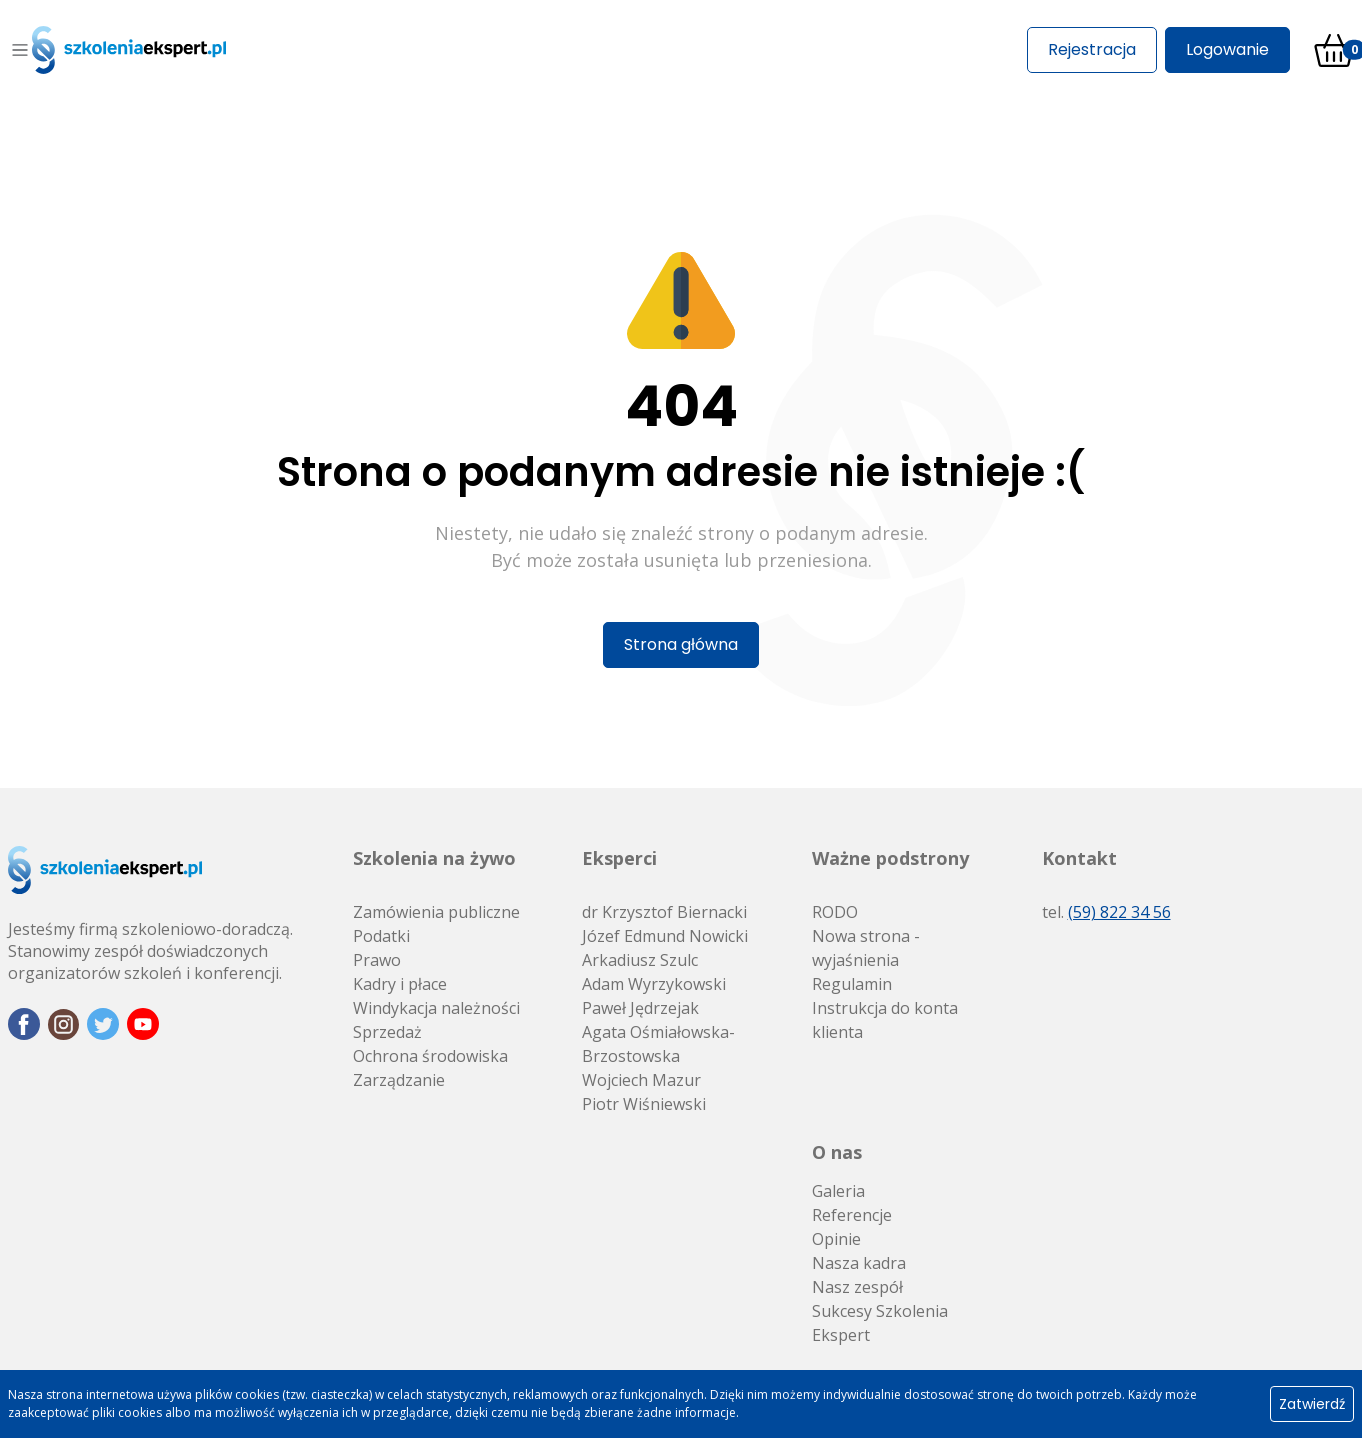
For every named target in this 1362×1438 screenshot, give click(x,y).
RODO (835, 912)
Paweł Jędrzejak (640, 1008)
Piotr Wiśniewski (644, 1104)
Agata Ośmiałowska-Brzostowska (658, 1044)
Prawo (377, 960)
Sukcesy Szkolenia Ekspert (880, 1323)
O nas (837, 1152)
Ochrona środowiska (430, 1056)
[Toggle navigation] (20, 50)
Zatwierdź (1312, 1404)
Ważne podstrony (890, 858)
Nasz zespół (857, 1287)
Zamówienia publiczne (436, 912)
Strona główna (681, 644)
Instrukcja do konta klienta (885, 1020)
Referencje (852, 1215)
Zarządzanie (399, 1080)
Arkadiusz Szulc (640, 960)
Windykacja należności (436, 1008)
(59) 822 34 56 (1119, 912)
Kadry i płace (400, 984)
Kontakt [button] (1079, 858)
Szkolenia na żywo (434, 858)
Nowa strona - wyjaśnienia (866, 948)
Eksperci (619, 858)
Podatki (381, 936)
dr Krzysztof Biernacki (664, 912)
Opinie (836, 1239)
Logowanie (1227, 49)
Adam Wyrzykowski (654, 984)
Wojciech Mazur (641, 1080)
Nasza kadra (859, 1263)
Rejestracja (1092, 49)
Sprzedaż (387, 1032)
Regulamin (852, 984)
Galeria (838, 1191)
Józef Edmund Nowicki (665, 936)
